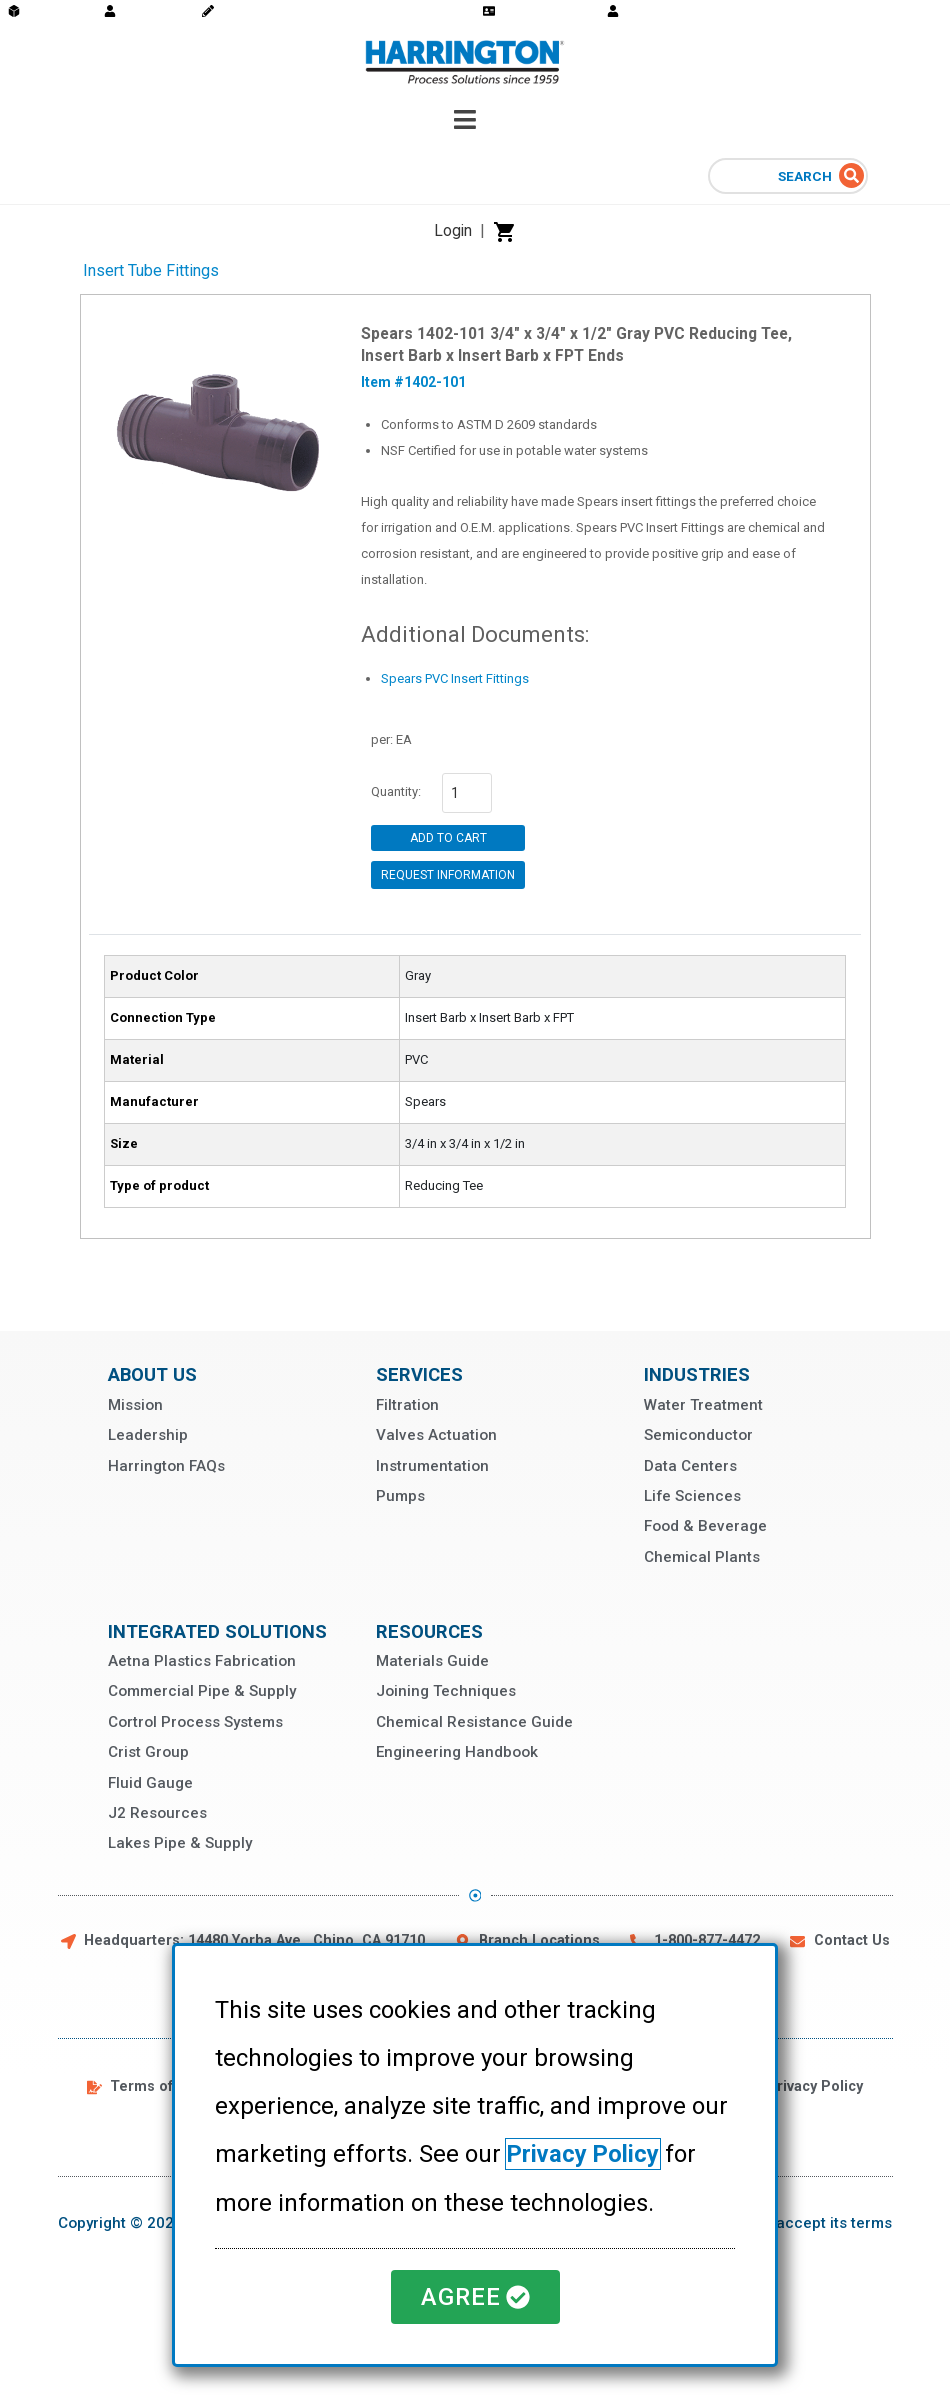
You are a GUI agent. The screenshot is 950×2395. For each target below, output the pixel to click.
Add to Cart (448, 838)
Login (452, 230)
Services (419, 1374)
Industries (697, 1374)
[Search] (851, 175)
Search (806, 176)
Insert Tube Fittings (151, 270)
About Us (152, 1374)
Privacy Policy (584, 2155)
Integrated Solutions (217, 1631)
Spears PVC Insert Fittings (455, 678)
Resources (429, 1631)
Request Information (448, 875)
